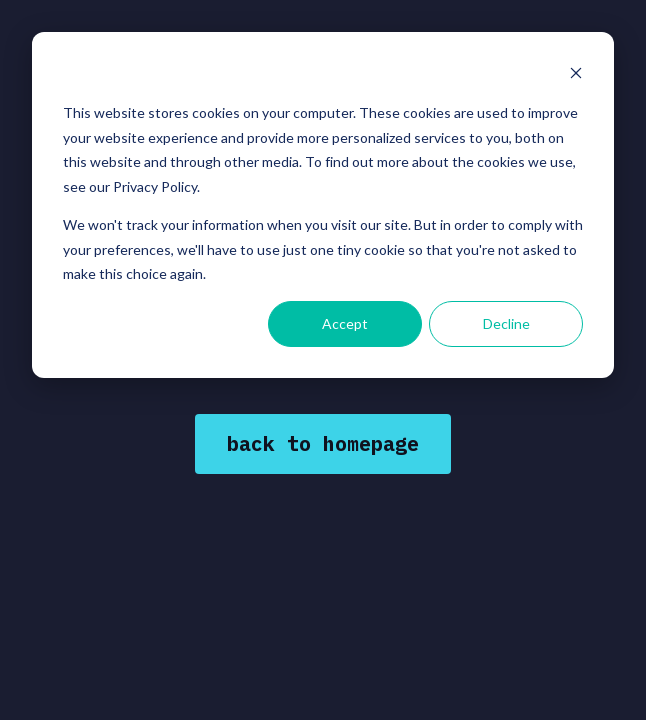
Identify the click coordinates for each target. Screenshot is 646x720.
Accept (345, 323)
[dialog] (323, 205)
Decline (506, 323)
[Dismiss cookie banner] (576, 75)
